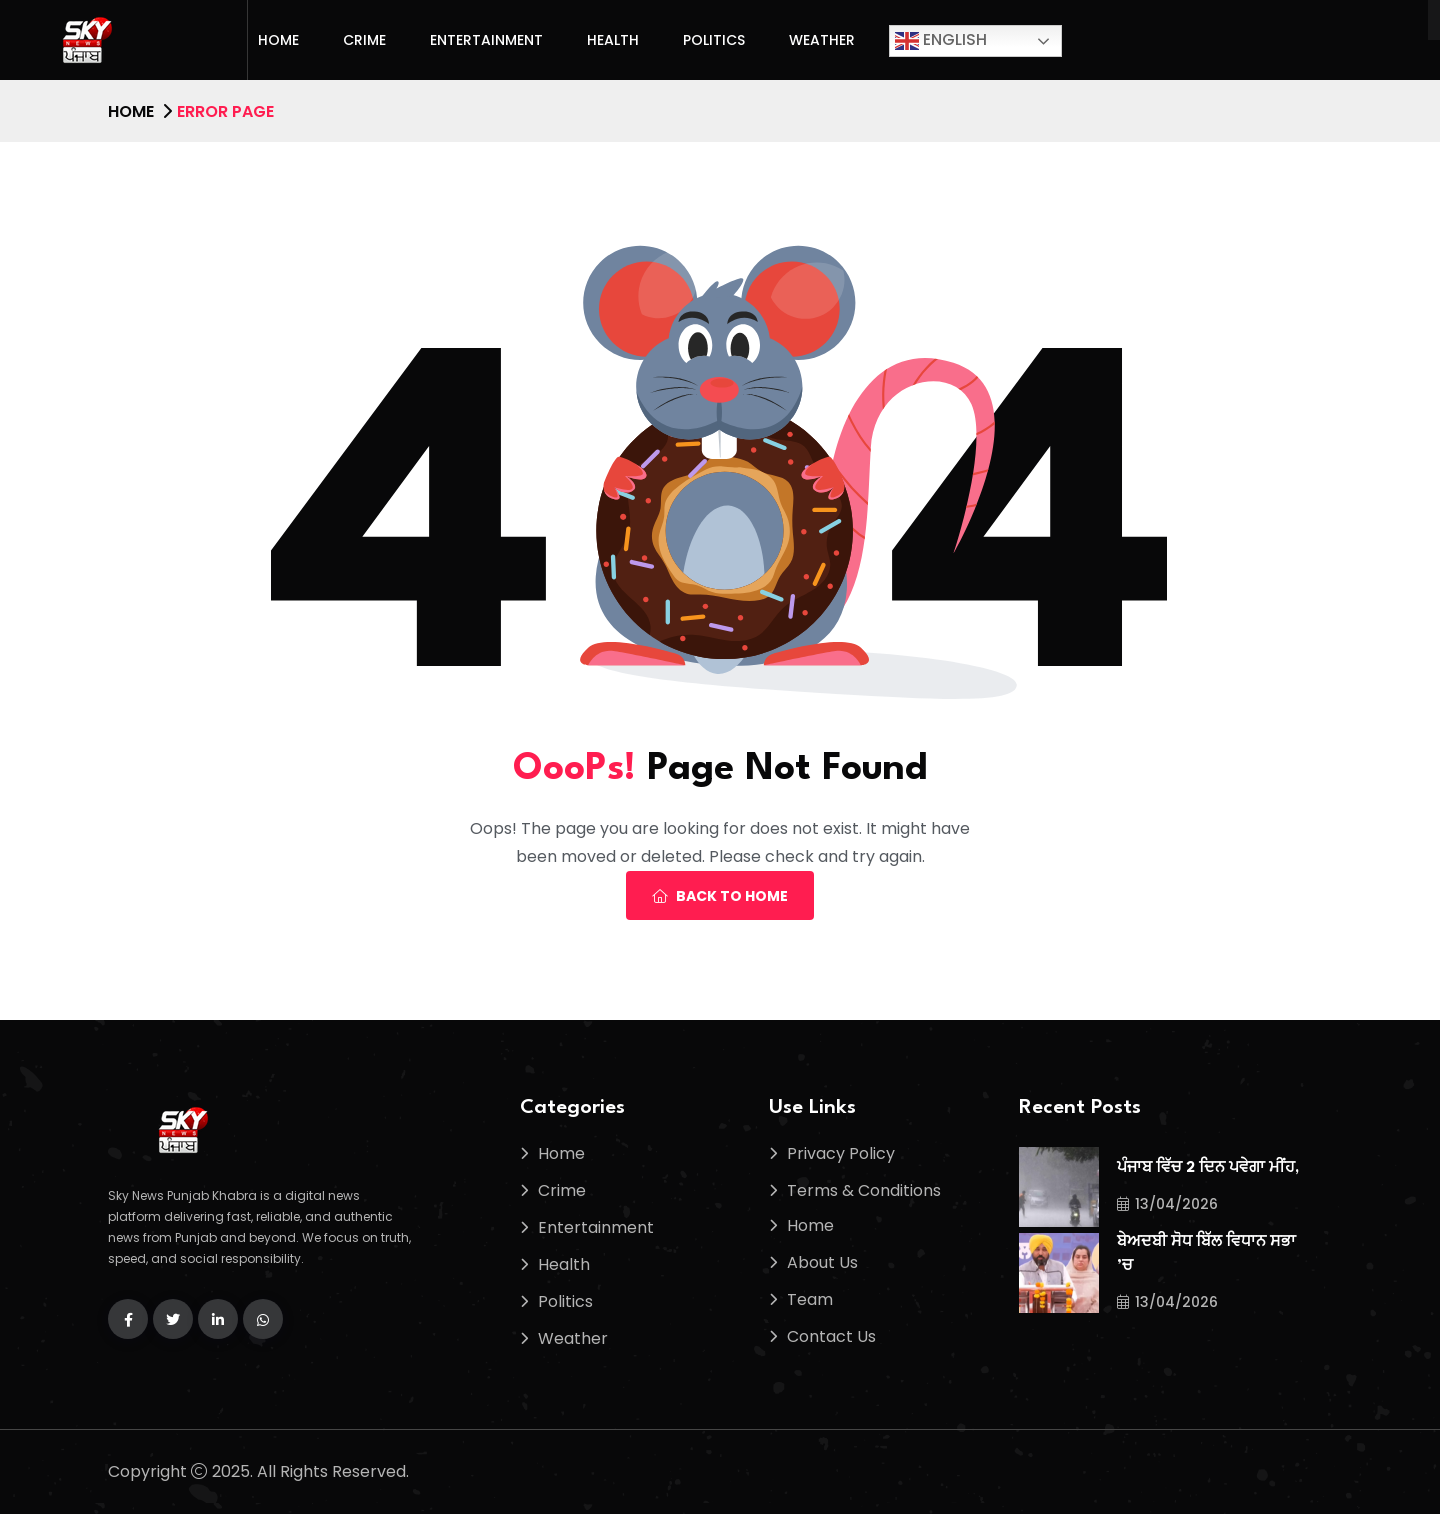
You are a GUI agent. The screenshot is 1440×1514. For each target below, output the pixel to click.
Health (613, 40)
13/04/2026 (1167, 1204)
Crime (364, 40)
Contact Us (831, 1336)
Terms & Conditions (864, 1190)
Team (810, 1299)
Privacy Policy (841, 1153)
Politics (714, 40)
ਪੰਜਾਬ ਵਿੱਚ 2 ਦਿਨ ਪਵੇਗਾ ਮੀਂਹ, (1208, 1168)
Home (278, 40)
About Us (822, 1262)
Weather (822, 40)
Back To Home (720, 896)
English (941, 40)
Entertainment (486, 40)
